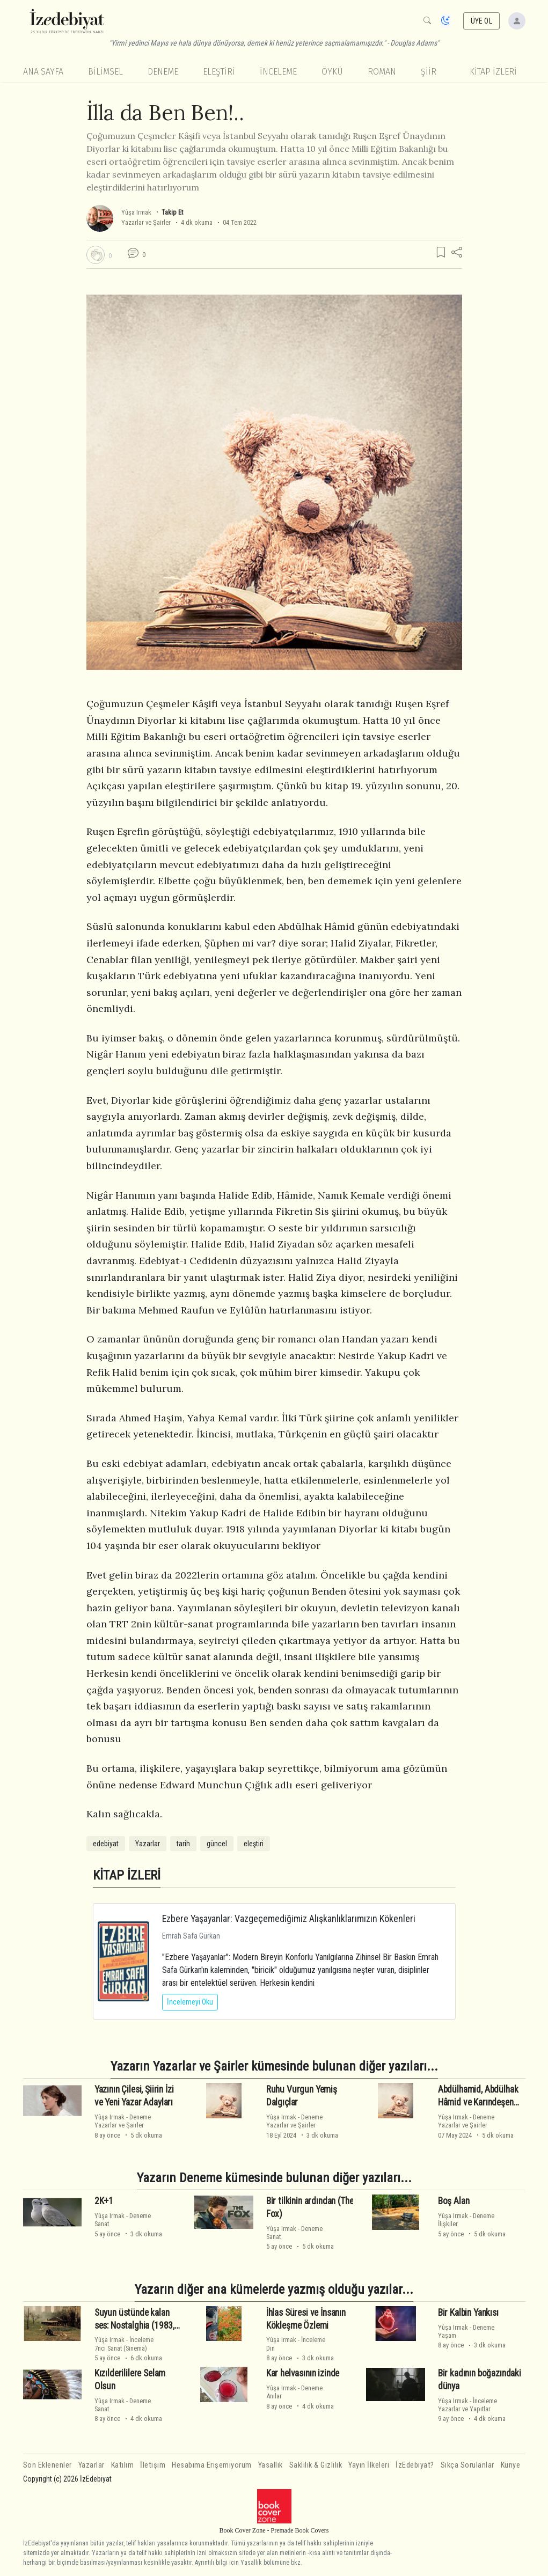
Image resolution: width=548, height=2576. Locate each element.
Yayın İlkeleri (368, 2465)
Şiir (428, 72)
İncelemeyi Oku (190, 2002)
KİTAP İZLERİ (493, 72)
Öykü (332, 72)
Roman (382, 72)
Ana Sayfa (43, 72)
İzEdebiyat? (415, 2465)
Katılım (122, 2465)
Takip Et (172, 212)
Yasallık (270, 2465)
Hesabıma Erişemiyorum (212, 2465)
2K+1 (103, 2201)
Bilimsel (105, 72)
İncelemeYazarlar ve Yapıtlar (467, 2405)
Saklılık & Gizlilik (315, 2465)
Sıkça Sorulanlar (467, 2465)
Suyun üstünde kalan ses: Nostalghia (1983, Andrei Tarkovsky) (134, 2325)
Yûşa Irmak (136, 212)
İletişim (152, 2465)
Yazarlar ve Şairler (146, 222)
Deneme (163, 72)
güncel (217, 1843)
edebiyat (106, 1843)
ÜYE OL (481, 21)
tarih (183, 1843)
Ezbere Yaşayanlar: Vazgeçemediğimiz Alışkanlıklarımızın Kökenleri (288, 1918)
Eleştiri (219, 72)
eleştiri (254, 1843)
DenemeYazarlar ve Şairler (122, 2121)
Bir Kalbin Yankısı (468, 2312)
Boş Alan (454, 2201)
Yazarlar (147, 1843)
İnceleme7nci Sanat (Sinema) (124, 2344)
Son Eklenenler (47, 2465)
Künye (511, 2465)
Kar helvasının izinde (302, 2373)
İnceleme (278, 72)
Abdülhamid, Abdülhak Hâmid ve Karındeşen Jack (478, 2102)
